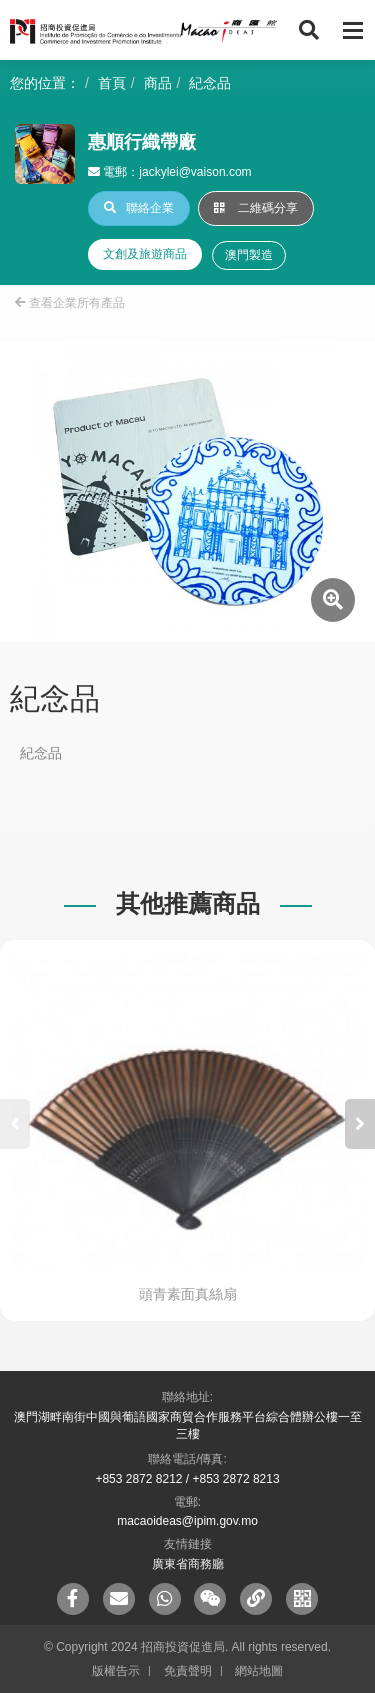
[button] (360, 1124)
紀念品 (210, 83)
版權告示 (116, 1671)
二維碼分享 (256, 208)
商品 (158, 83)
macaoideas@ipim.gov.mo (187, 1521)
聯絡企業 (139, 208)
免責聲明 (188, 1671)
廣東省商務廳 (188, 1564)
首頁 (112, 83)
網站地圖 (259, 1671)
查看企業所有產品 (70, 303)
